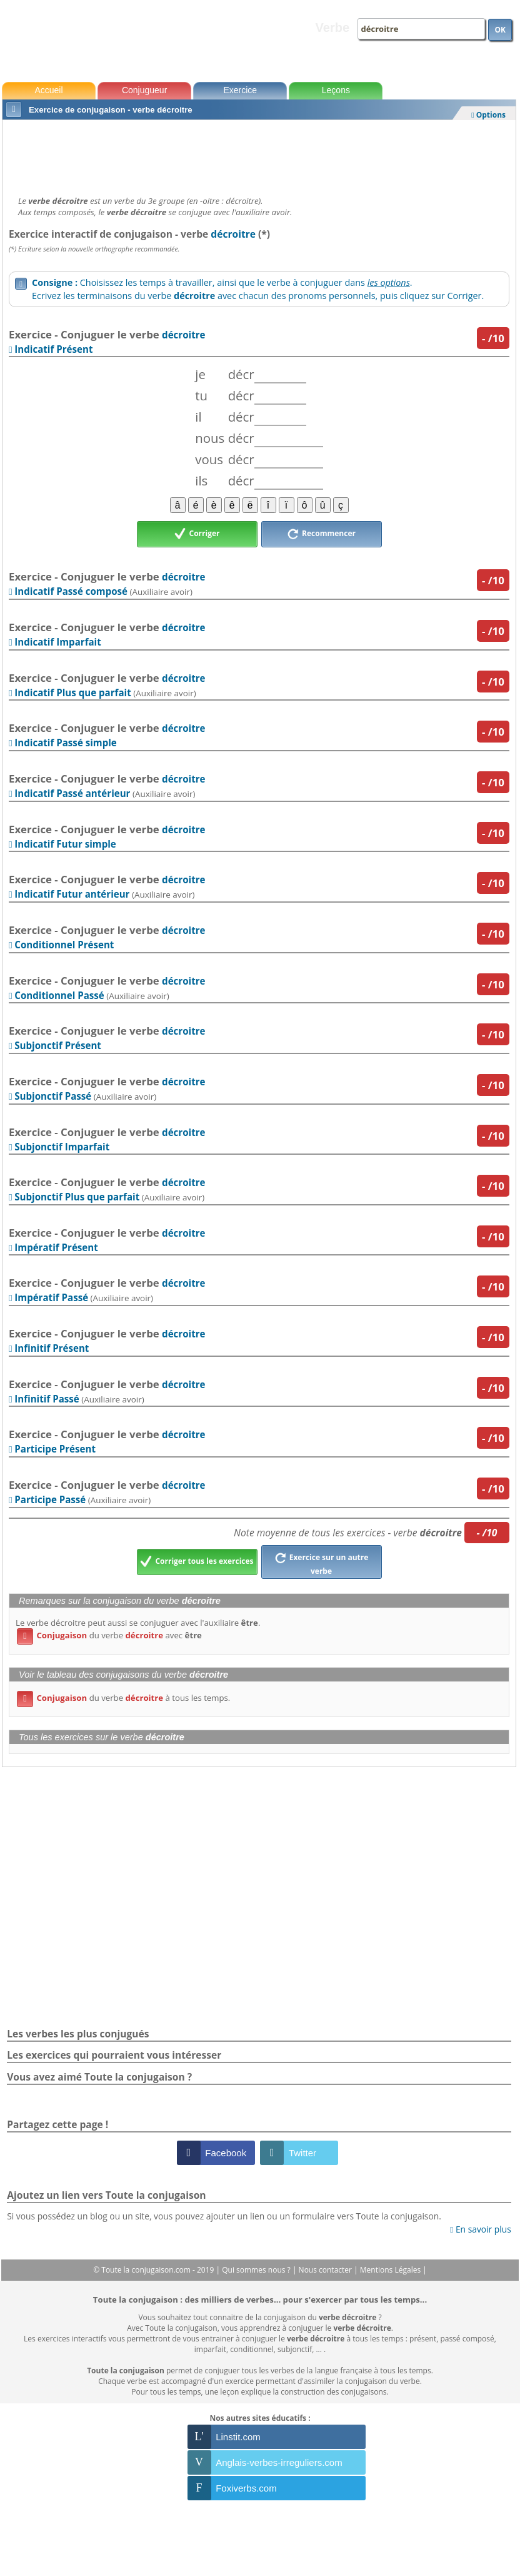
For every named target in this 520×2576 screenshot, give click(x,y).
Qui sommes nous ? (257, 2269)
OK (500, 29)
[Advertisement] (259, 154)
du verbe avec (109, 1635)
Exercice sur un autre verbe (321, 1562)
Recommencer (321, 534)
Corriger (197, 534)
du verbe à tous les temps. (123, 1697)
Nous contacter (326, 2269)
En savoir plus (480, 2229)
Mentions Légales (391, 2269)
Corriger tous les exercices (196, 1562)
